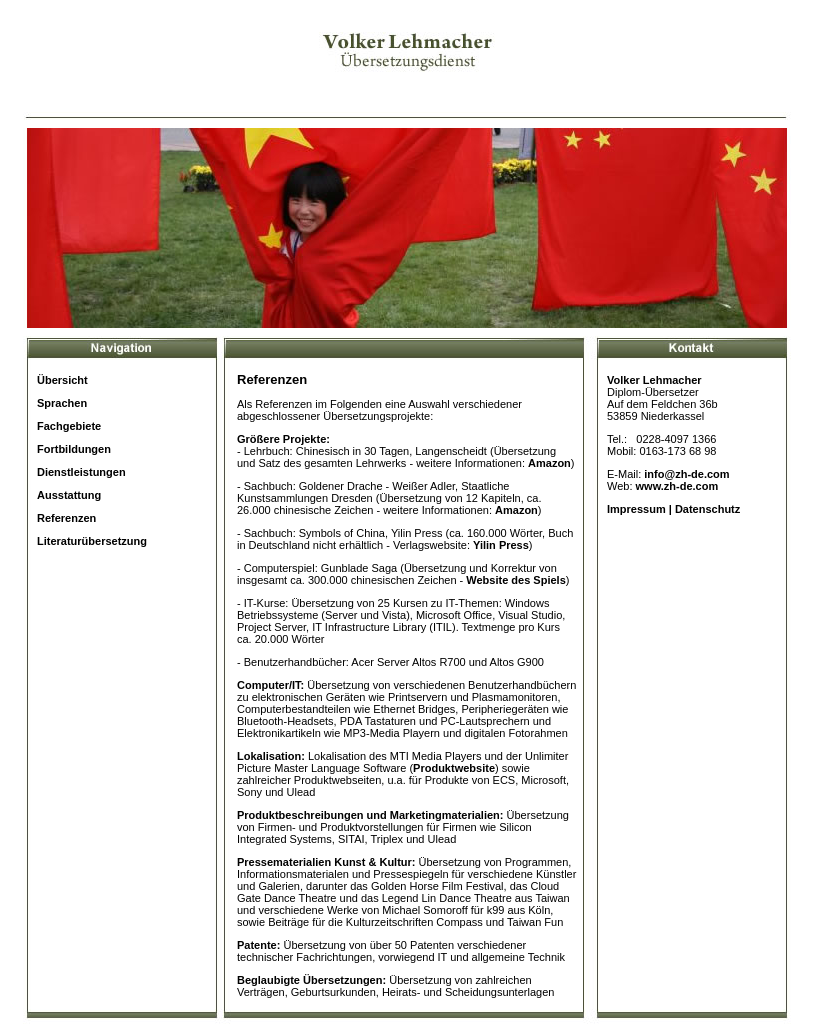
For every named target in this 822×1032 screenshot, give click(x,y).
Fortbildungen (74, 449)
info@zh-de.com (686, 474)
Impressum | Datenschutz (673, 509)
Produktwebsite (454, 768)
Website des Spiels (515, 580)
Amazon (549, 463)
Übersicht (62, 380)
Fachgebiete (69, 426)
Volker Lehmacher (654, 380)
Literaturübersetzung (92, 541)
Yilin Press (501, 545)
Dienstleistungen (81, 472)
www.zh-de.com (677, 486)
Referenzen (66, 518)
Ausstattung (69, 495)
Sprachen (62, 403)
